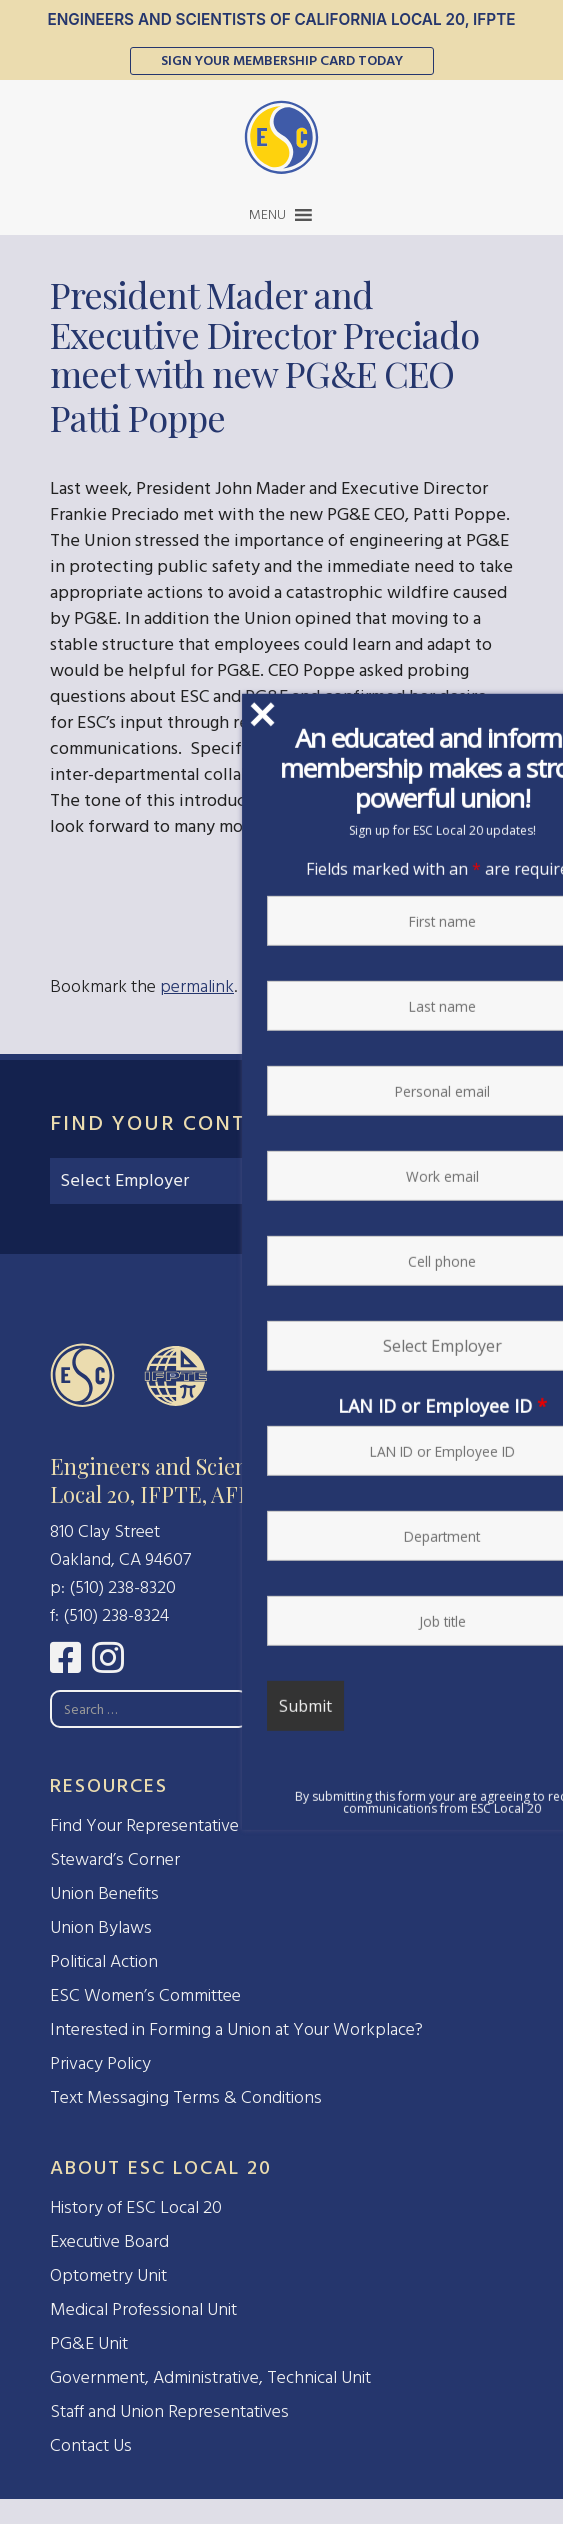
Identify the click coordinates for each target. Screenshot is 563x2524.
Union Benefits (104, 1893)
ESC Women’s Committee (145, 1995)
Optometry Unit (108, 2275)
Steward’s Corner (115, 1859)
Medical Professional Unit (143, 2309)
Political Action (104, 1961)
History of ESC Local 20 (136, 2207)
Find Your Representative (144, 1825)
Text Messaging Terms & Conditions (186, 2097)
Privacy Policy (100, 2063)
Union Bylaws (101, 1927)
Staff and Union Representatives (169, 2411)
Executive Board (109, 2241)
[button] (267, 215)
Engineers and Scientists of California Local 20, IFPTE (281, 19)
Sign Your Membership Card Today (282, 60)
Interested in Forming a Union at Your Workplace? (236, 2029)
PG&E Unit (89, 2343)
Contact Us (91, 2445)
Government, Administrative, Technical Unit (210, 2377)
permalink (197, 986)
